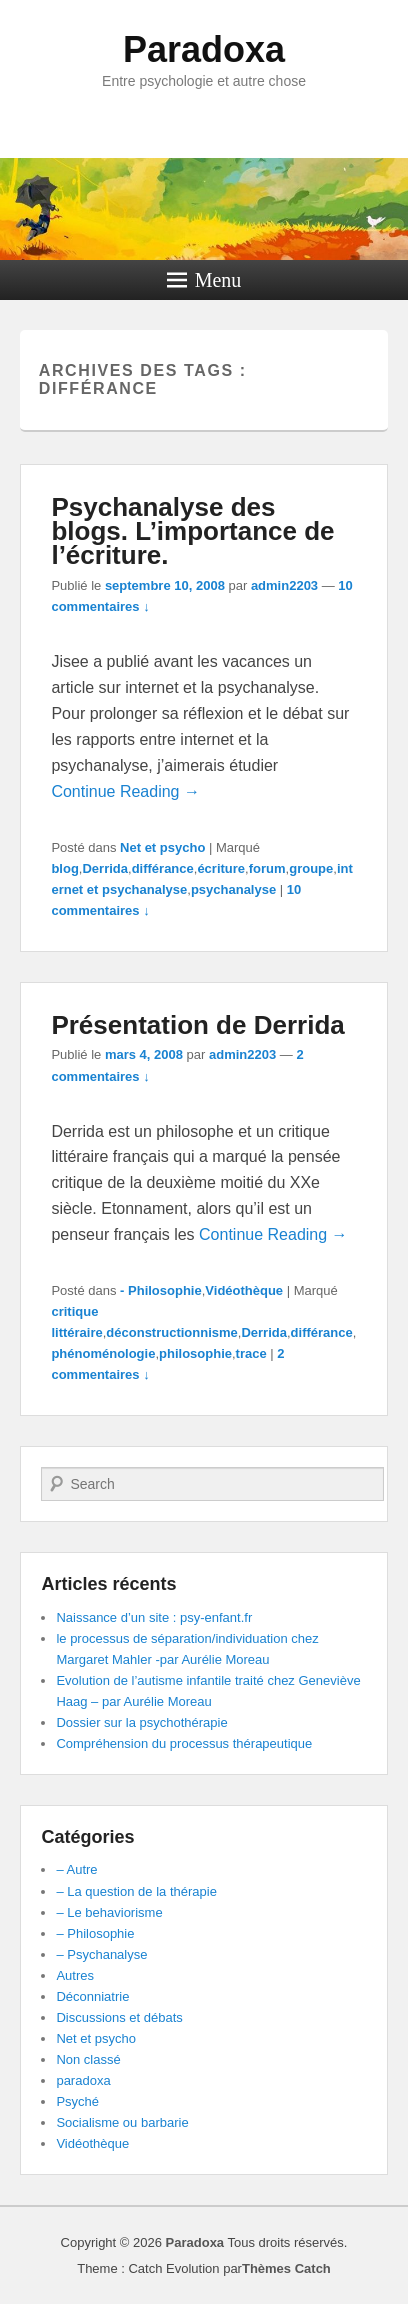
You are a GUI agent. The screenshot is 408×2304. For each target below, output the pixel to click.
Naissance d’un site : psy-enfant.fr (154, 1617)
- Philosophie (161, 1290)
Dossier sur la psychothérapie (141, 1722)
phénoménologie (103, 1353)
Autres (75, 1975)
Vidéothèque (244, 1290)
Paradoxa (204, 49)
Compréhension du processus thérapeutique (184, 1743)
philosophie (195, 1353)
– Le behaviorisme (109, 1912)
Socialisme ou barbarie (122, 2122)
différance (163, 868)
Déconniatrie (92, 1996)
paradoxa (83, 2080)
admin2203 (284, 585)
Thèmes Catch (286, 2268)
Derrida (105, 868)
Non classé (88, 2059)
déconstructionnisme (171, 1332)
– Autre (76, 1869)
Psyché (77, 2101)
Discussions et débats (119, 2017)
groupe (311, 868)
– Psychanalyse (101, 1954)
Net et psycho (162, 847)
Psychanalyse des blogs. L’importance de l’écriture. (192, 531)
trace (251, 1353)
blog (64, 868)
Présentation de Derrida (197, 1025)
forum (267, 868)
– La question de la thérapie (136, 1891)
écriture (221, 868)
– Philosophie (95, 1933)
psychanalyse (233, 889)
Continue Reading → (125, 791)
